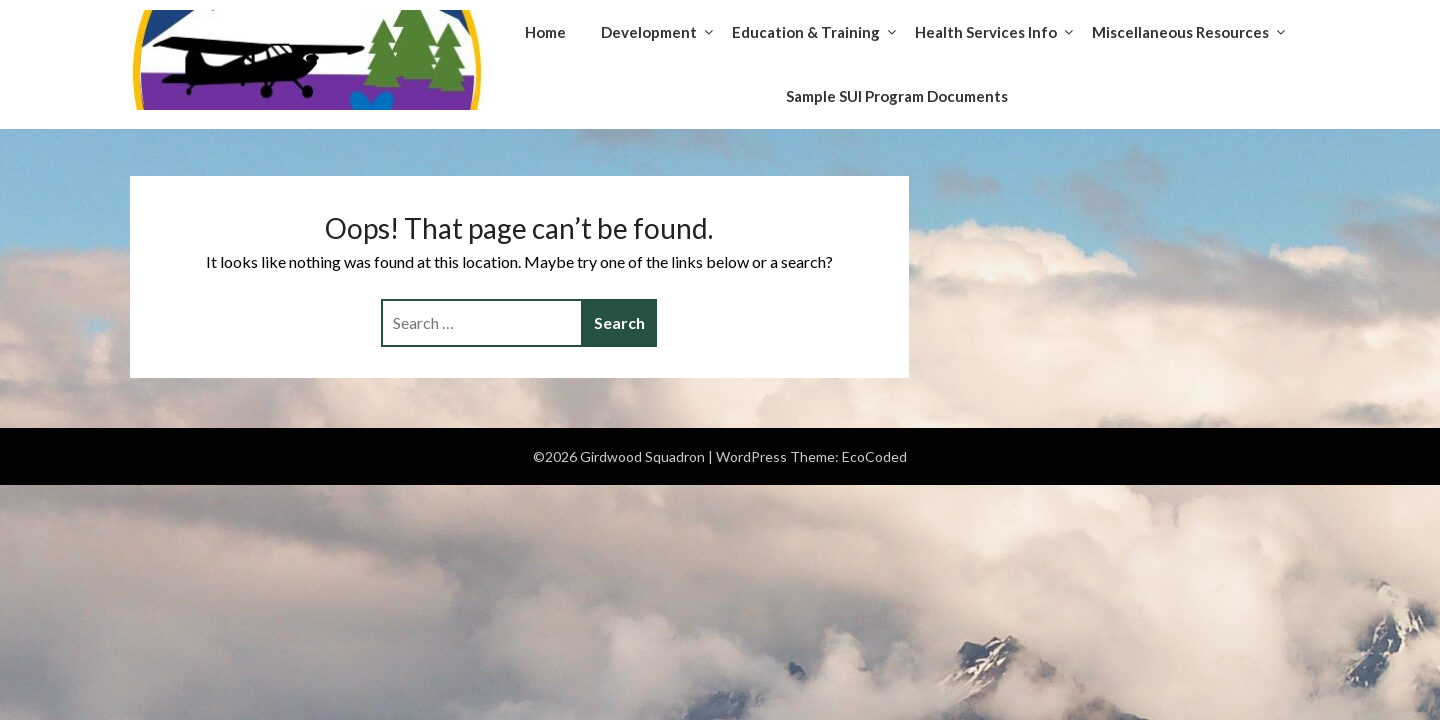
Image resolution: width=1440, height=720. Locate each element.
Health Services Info (986, 32)
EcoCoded (874, 456)
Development (649, 32)
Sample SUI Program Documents (897, 96)
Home (545, 32)
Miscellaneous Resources (1180, 32)
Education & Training (806, 32)
